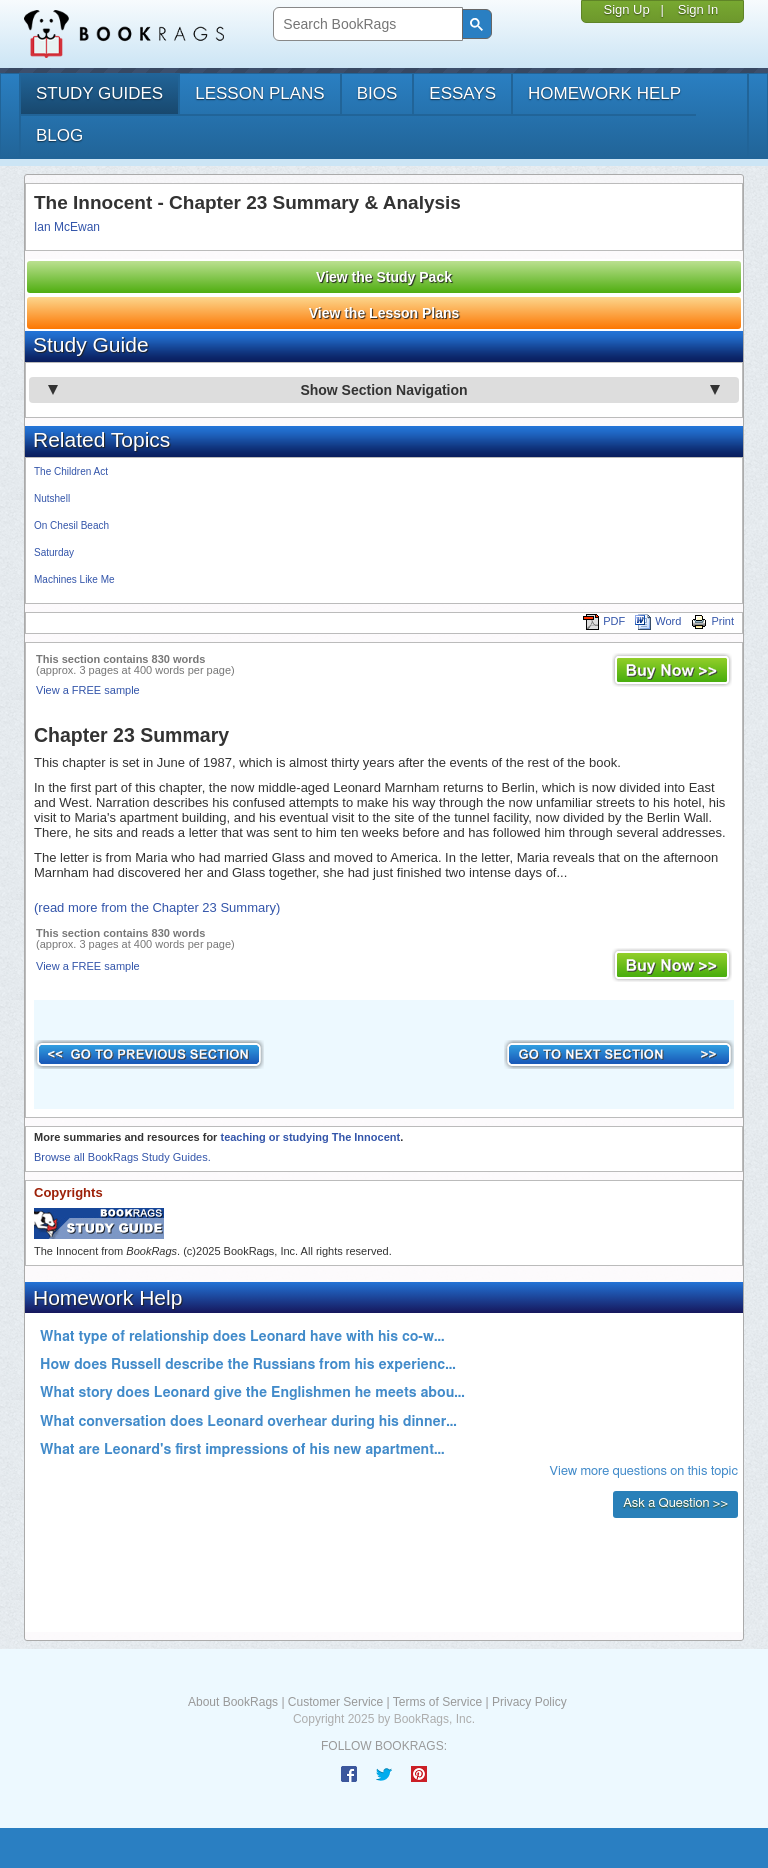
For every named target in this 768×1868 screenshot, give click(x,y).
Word (658, 621)
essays (462, 93)
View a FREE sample (88, 690)
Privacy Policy (529, 1702)
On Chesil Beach (71, 525)
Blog (59, 135)
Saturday (54, 552)
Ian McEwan (67, 227)
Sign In (698, 9)
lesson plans (259, 93)
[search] (365, 24)
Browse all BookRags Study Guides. (122, 1157)
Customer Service (335, 1702)
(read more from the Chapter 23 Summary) (157, 907)
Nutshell (52, 498)
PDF (604, 621)
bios (377, 93)
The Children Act (71, 471)
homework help (604, 93)
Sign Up (626, 9)
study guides (99, 93)
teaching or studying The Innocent (310, 1137)
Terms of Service (437, 1702)
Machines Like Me (74, 579)
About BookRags (233, 1702)
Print (712, 621)
